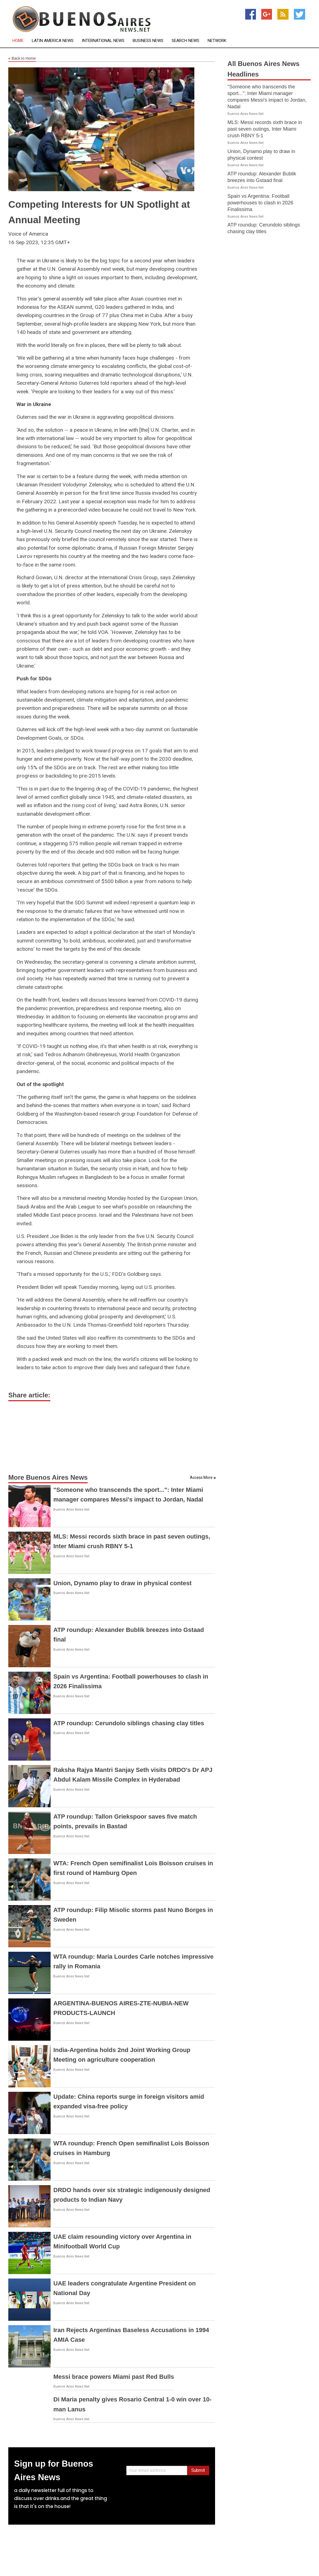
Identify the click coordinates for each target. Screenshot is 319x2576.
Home (17, 41)
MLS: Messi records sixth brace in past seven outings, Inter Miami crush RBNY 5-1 (265, 129)
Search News (185, 41)
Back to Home (22, 58)
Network (217, 41)
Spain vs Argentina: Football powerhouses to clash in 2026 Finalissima (260, 202)
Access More (201, 1477)
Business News (148, 41)
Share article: (29, 1395)
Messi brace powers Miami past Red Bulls (113, 2376)
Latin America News (53, 41)
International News (103, 41)
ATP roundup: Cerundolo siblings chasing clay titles (128, 1723)
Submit (198, 2470)
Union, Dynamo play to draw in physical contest (122, 1583)
